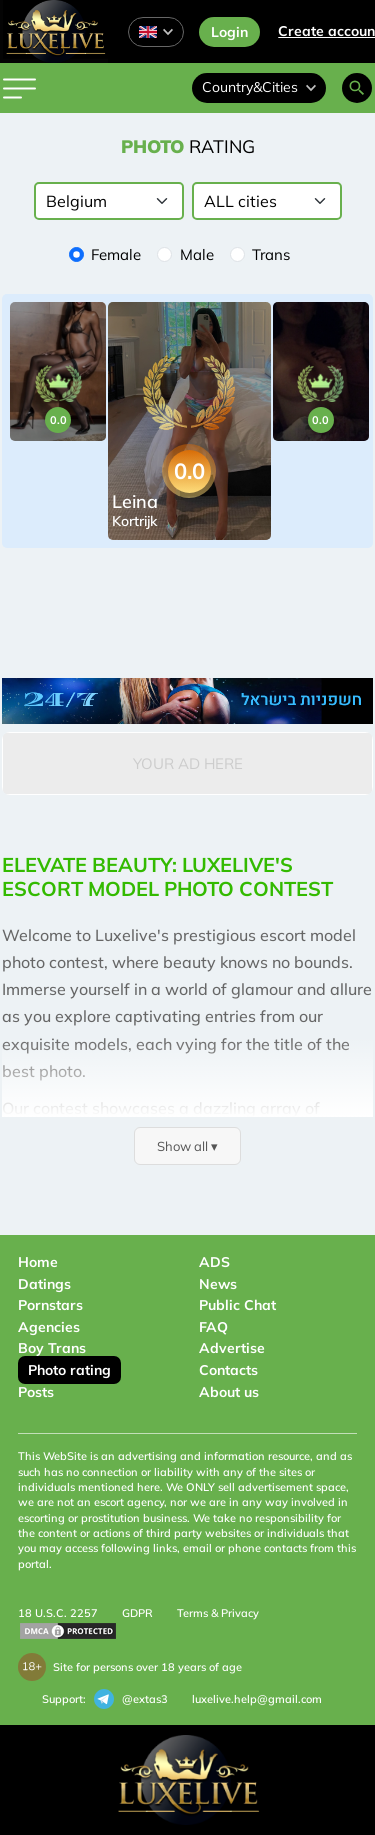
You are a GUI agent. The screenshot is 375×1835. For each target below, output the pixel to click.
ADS (214, 1262)
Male (197, 254)
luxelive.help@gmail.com (257, 1699)
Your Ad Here (188, 763)
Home (38, 1262)
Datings (44, 1284)
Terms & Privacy (218, 1613)
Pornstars (50, 1305)
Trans (271, 254)
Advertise (232, 1348)
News (218, 1284)
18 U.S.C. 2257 (58, 1613)
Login (229, 32)
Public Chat (237, 1305)
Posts (36, 1392)
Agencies (49, 1327)
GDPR (137, 1613)
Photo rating (69, 1370)
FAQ (213, 1327)
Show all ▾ (187, 1146)
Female (116, 254)
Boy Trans (52, 1348)
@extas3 (131, 1699)
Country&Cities (259, 87)
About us (229, 1392)
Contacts (228, 1370)
